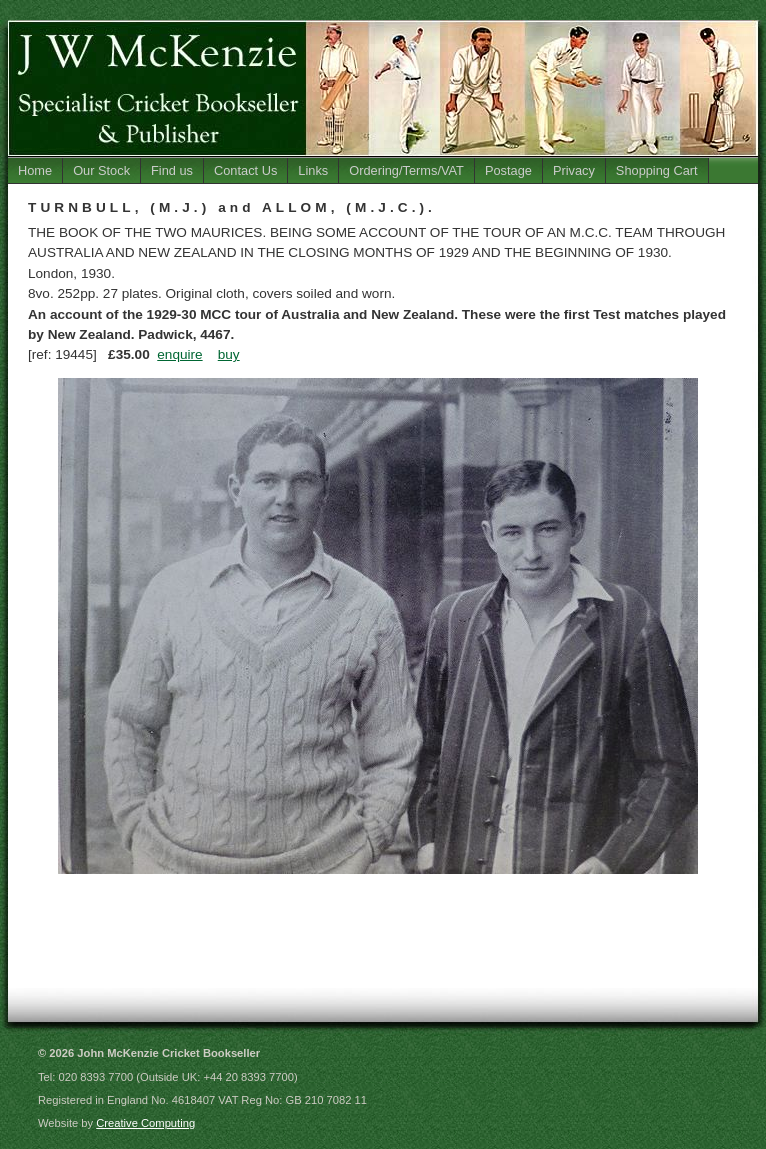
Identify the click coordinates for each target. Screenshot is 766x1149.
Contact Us (245, 170)
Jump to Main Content (709, 7)
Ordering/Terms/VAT (406, 170)
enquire (179, 354)
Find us (172, 170)
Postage (508, 170)
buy (229, 354)
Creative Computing (145, 1123)
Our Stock (101, 170)
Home (35, 170)
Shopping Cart (657, 170)
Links (313, 170)
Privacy (574, 170)
